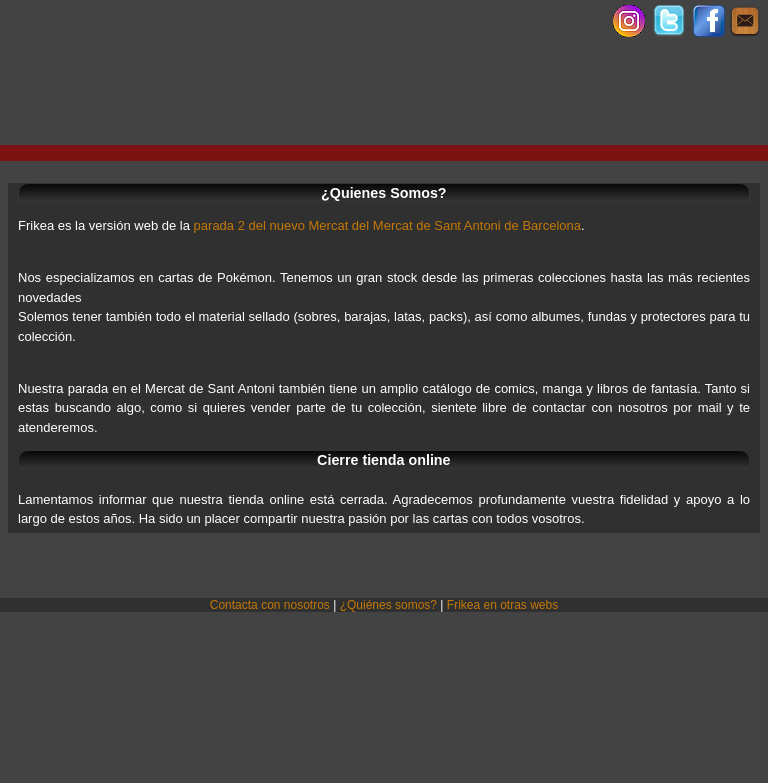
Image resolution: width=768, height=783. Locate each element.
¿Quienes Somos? (384, 193)
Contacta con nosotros (270, 605)
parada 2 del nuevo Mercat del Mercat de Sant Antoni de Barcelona (387, 225)
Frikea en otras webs (502, 605)
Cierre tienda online (383, 460)
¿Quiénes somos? (388, 605)
